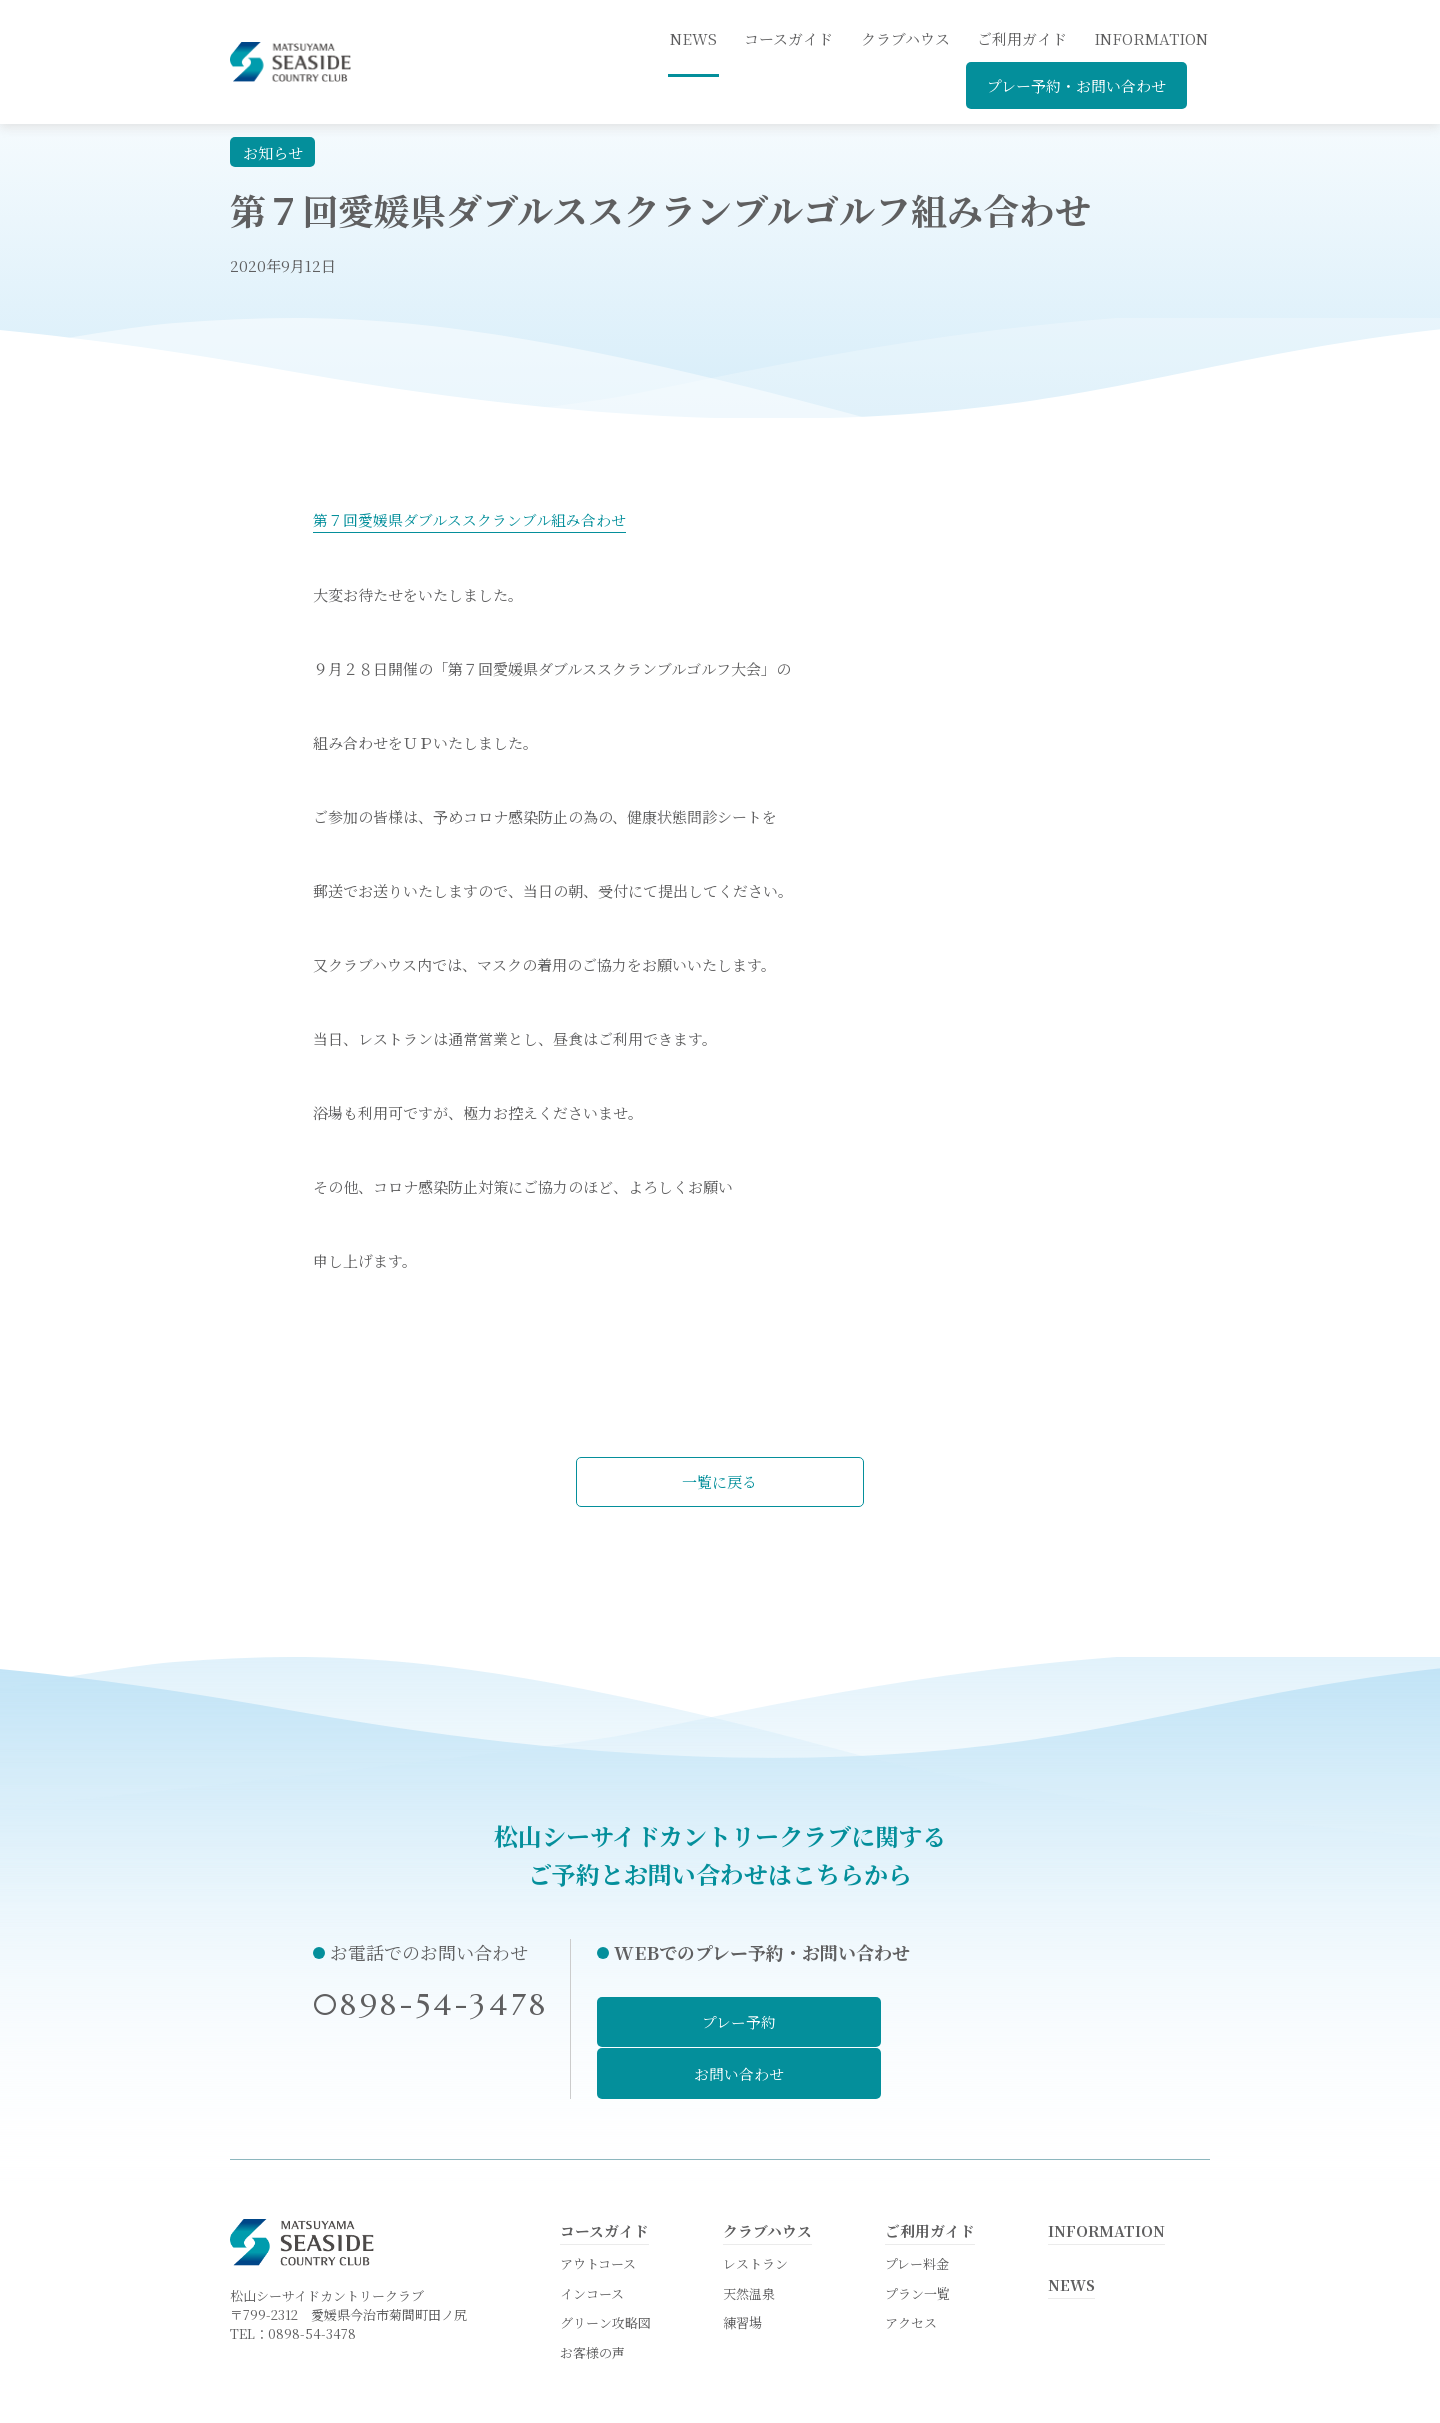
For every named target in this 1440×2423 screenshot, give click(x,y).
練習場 (742, 2269)
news (693, 38)
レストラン (755, 2208)
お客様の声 (592, 2300)
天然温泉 (749, 2238)
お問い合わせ (1008, 2021)
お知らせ (273, 152)
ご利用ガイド (1022, 38)
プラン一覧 (917, 2238)
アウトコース (598, 2208)
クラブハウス (905, 38)
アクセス (911, 2269)
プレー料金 (917, 2208)
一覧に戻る (720, 1481)
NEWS (1072, 2229)
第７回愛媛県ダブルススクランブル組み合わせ (469, 519)
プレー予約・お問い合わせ (1076, 85)
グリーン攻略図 (605, 2269)
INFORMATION (1151, 38)
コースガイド (788, 38)
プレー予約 (717, 2021)
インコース (592, 2238)
